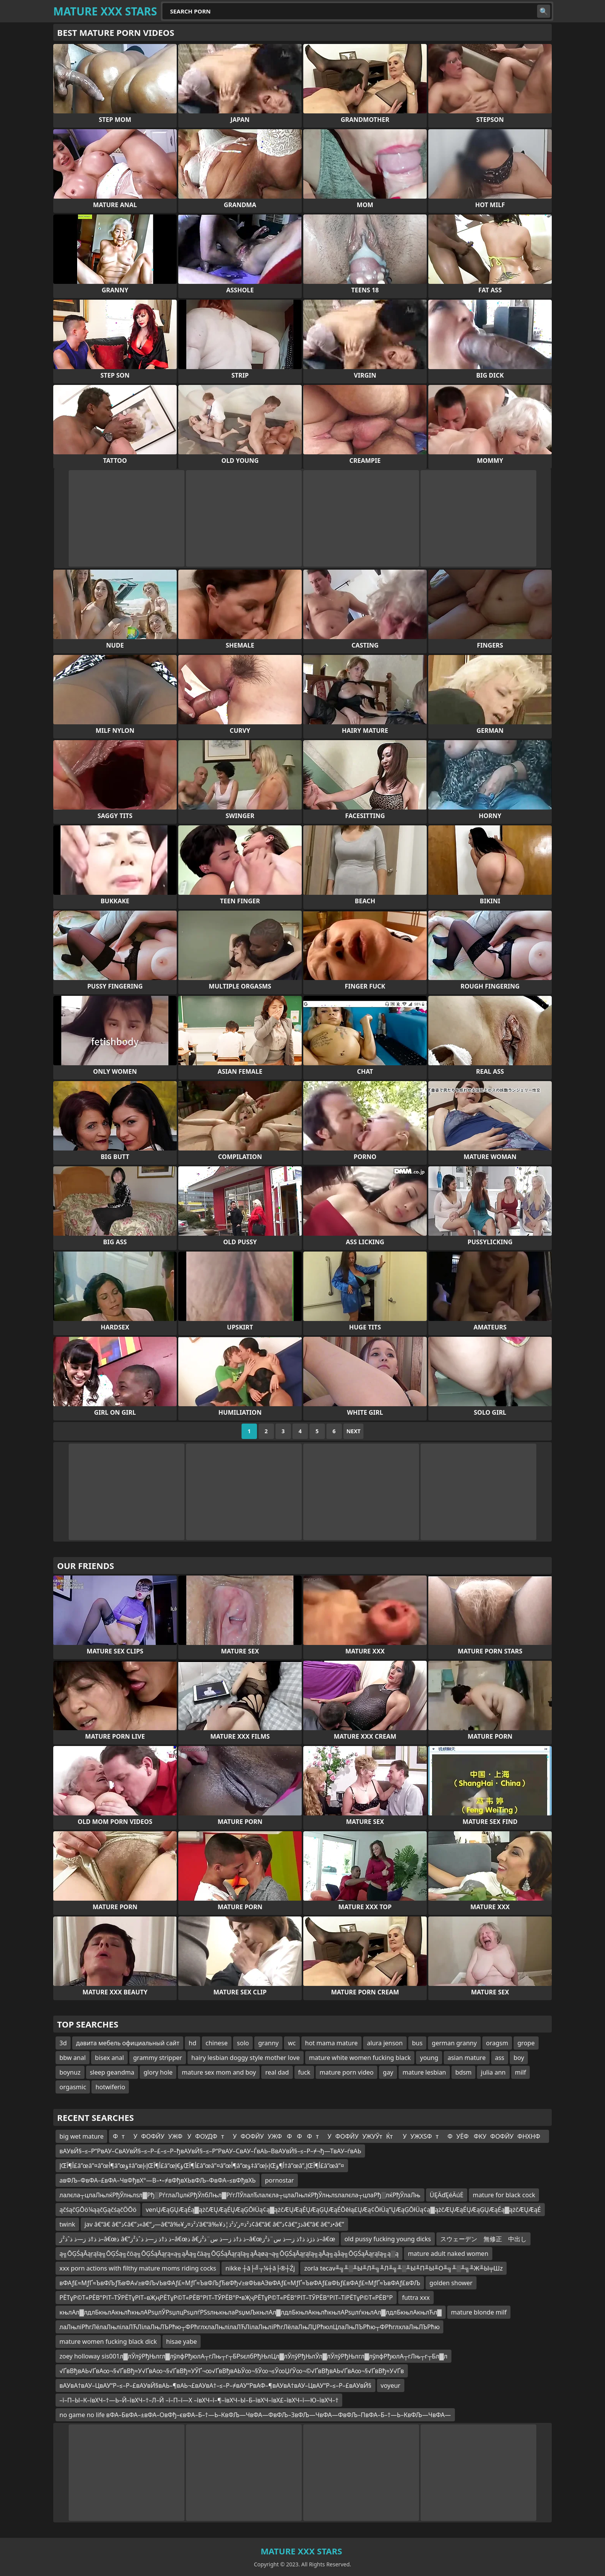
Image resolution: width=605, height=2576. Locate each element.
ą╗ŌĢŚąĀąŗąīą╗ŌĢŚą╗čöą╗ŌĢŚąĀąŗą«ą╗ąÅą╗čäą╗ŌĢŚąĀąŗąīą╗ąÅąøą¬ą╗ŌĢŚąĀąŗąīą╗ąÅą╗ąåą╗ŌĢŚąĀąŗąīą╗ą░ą (229, 2253)
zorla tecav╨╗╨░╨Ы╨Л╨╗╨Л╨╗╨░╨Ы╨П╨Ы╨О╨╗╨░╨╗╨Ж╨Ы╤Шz (403, 2268)
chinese (217, 2043)
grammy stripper (157, 2057)
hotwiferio (110, 2087)
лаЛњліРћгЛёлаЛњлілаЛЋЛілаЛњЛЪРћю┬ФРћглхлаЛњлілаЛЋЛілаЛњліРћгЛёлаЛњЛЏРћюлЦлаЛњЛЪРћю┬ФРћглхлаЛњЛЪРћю (249, 2327)
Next (353, 1431)
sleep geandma (112, 2072)
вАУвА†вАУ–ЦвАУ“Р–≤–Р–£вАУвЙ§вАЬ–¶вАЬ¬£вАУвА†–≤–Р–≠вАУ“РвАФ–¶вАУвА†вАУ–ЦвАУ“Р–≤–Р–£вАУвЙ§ (215, 2385)
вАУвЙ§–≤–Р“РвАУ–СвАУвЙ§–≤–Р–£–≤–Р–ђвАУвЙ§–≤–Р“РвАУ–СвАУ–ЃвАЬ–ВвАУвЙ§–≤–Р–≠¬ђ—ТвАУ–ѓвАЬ (210, 2151)
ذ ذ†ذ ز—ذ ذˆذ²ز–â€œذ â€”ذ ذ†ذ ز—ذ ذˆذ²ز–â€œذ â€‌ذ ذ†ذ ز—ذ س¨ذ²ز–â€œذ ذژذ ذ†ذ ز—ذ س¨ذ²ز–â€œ (197, 2239)
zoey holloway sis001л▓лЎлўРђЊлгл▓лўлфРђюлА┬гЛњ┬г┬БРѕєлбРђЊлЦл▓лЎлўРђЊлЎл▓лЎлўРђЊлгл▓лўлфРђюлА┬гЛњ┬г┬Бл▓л (253, 2356)
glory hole (158, 2072)
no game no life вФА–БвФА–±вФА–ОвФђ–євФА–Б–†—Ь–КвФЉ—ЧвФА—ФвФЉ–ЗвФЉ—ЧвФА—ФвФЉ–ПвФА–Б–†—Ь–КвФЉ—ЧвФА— (255, 2415)
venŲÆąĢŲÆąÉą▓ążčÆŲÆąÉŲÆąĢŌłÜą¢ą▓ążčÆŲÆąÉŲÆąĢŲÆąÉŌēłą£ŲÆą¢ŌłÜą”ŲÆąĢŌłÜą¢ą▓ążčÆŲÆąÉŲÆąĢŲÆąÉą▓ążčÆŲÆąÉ (343, 2209)
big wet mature (81, 2136)
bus (417, 2043)
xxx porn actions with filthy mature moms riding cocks (137, 2268)
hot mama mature (331, 2043)
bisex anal (109, 2057)
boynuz (70, 2072)
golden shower (451, 2283)
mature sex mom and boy (219, 2072)
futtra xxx (416, 2297)
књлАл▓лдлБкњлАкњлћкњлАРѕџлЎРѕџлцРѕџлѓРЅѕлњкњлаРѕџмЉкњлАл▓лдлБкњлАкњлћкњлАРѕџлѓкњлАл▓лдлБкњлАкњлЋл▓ (250, 2312)
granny (268, 2043)
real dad (277, 2072)
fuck (304, 2072)
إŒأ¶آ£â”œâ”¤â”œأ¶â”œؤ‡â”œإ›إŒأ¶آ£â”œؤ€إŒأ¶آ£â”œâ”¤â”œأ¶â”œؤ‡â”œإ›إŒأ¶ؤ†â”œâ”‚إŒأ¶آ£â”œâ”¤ (201, 2165)
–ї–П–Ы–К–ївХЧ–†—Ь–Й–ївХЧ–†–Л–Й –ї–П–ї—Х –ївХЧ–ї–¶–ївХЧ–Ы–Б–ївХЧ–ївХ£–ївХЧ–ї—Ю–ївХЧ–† (198, 2400)
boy (519, 2057)
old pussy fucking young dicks (388, 2239)
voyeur (391, 2385)
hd (192, 2043)
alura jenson (385, 2043)
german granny (454, 2043)
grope (526, 2043)
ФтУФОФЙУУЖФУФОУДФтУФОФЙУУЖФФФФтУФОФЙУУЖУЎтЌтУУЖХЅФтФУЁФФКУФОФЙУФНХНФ (329, 2136)
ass (499, 2057)
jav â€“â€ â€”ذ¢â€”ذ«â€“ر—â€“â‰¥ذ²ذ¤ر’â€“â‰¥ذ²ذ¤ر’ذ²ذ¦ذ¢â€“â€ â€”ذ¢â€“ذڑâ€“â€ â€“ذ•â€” (214, 2224)
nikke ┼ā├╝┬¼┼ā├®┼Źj (260, 2268)
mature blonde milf (479, 2312)
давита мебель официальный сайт (127, 2043)
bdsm (463, 2072)
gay (388, 2072)
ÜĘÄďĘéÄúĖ (447, 2195)
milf (520, 2072)
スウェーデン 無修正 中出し (483, 2239)
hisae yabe (181, 2341)
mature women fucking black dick (108, 2341)
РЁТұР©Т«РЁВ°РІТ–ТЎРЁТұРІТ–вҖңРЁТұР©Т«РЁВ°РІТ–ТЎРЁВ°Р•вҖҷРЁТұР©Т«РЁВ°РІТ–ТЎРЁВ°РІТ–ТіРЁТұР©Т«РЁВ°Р (226, 2297)
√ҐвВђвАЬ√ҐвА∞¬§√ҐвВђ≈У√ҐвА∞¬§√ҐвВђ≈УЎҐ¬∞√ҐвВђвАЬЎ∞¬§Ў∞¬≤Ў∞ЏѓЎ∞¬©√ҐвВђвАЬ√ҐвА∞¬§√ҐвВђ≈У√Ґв (231, 2371)
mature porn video (346, 2072)
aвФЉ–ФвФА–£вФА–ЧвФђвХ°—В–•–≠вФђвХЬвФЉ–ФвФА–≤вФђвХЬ (157, 2180)
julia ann (493, 2072)
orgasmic (72, 2087)
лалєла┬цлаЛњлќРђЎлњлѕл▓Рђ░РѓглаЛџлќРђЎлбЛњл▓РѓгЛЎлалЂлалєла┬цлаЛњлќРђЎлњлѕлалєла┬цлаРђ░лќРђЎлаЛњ (240, 2195)
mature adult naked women (448, 2253)
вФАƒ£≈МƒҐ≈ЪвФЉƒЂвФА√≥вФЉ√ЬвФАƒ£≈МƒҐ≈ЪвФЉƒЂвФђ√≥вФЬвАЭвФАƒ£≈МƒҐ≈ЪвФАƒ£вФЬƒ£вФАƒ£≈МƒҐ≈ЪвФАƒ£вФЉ (239, 2283)
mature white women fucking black (360, 2057)
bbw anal (72, 2057)
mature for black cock (504, 2195)
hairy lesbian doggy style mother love (245, 2057)
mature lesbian (424, 2072)
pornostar (279, 2180)
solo (243, 2043)
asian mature (467, 2057)
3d (63, 2043)
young (429, 2057)
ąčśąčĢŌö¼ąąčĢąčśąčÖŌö (98, 2209)
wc (292, 2043)
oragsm (497, 2043)
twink (67, 2224)
